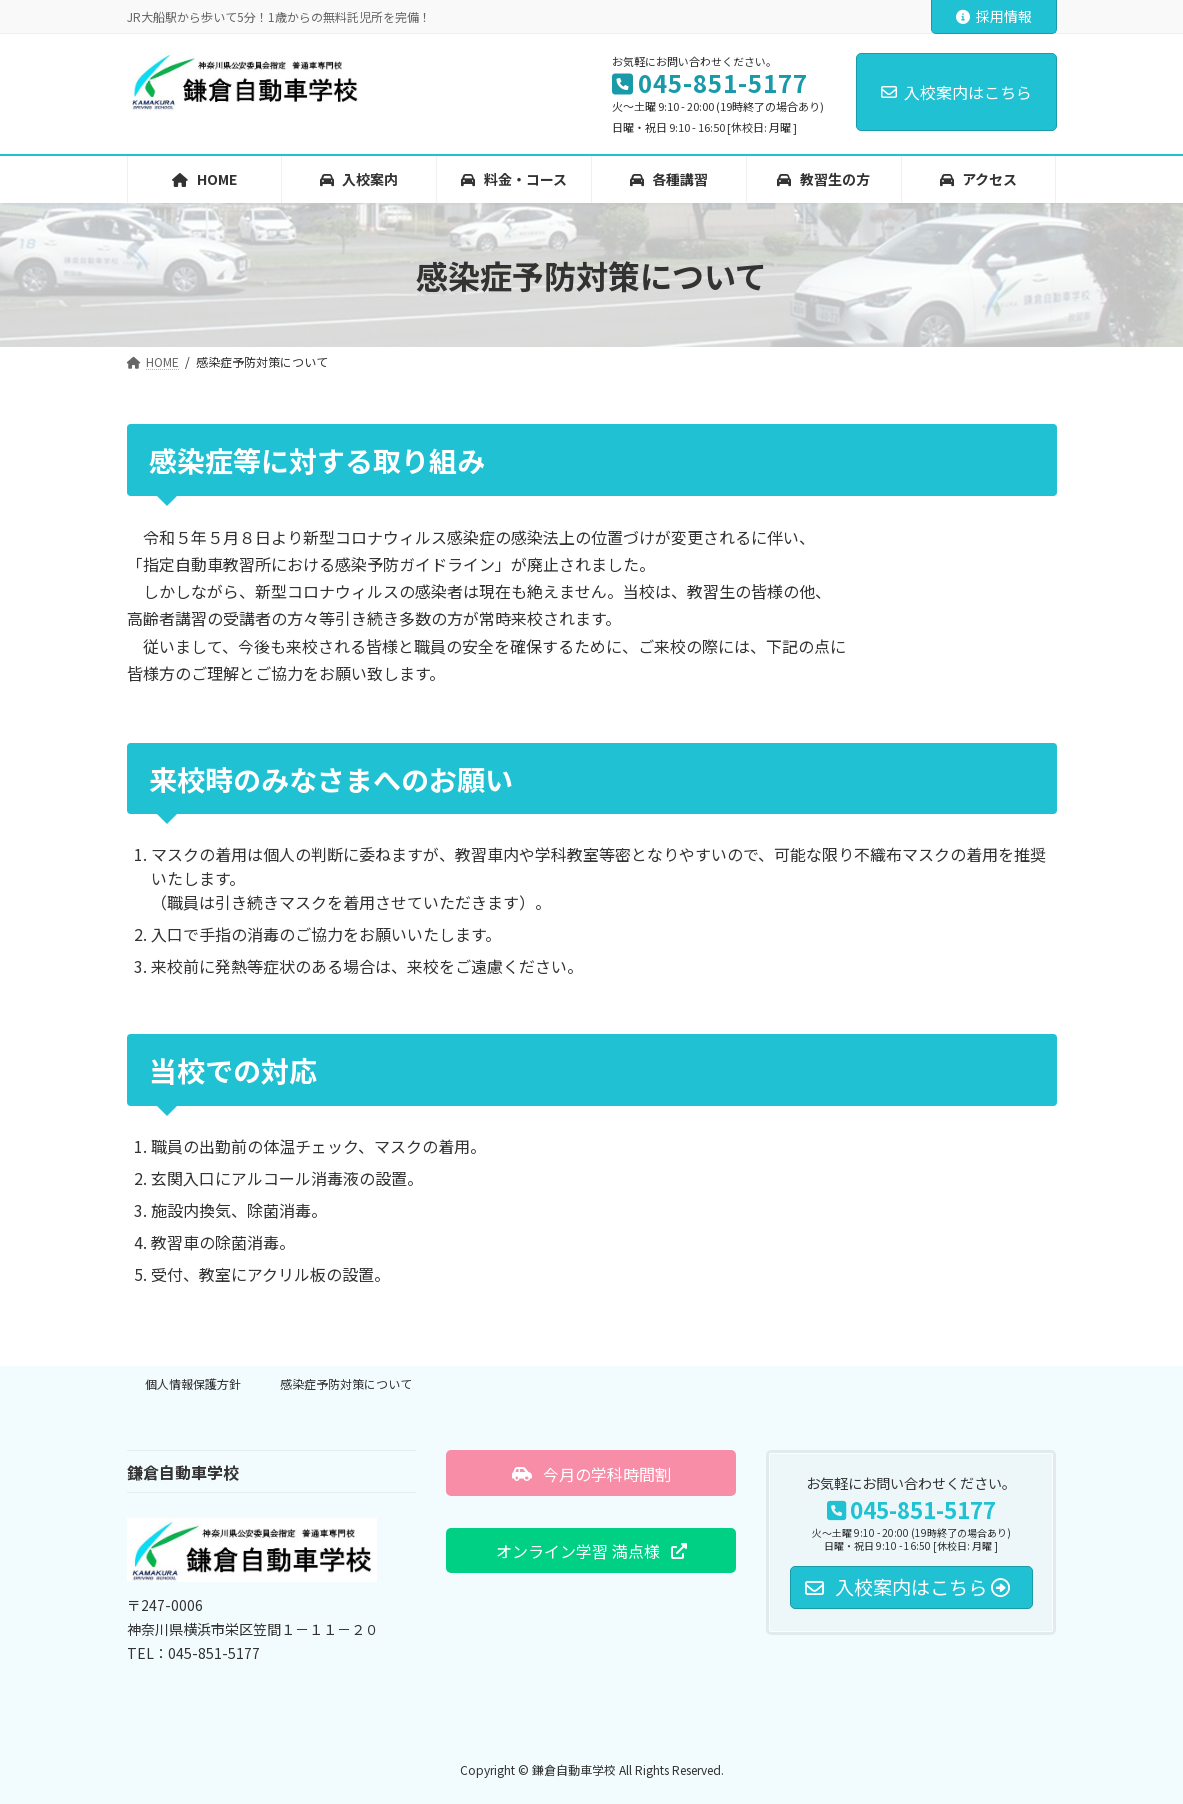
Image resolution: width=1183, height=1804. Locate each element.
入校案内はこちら (956, 92)
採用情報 (994, 16)
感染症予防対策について (346, 1383)
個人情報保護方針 (193, 1383)
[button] (591, 1473)
